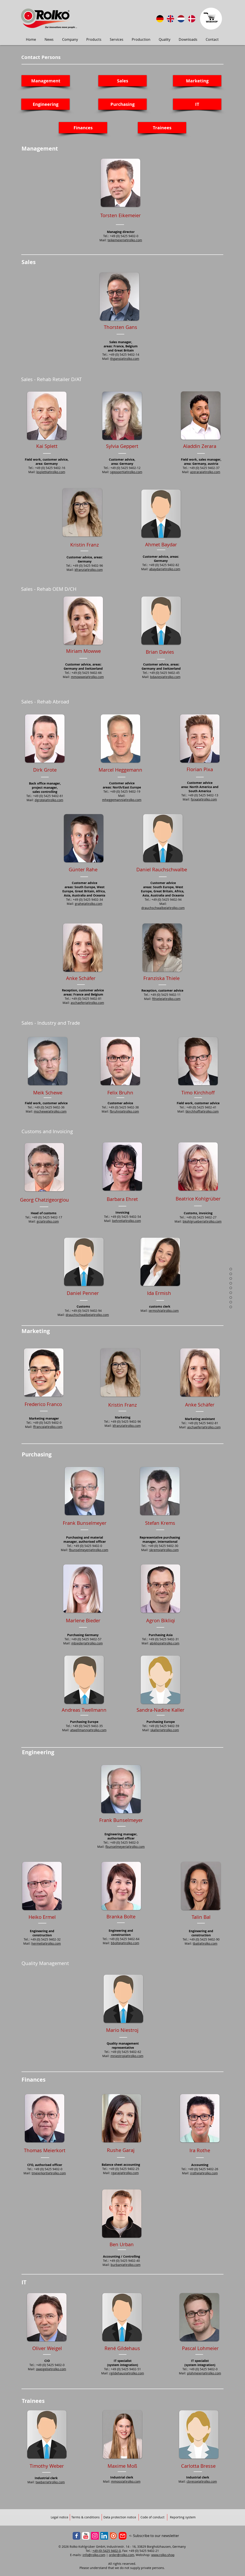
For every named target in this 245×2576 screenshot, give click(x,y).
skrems (154, 1550)
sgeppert (116, 472)
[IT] (197, 104)
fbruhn (115, 1111)
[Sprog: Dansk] (191, 18)
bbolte (115, 1943)
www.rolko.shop (163, 2555)
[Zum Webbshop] (211, 19)
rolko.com (135, 472)
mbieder (77, 1643)
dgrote (39, 800)
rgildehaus (117, 2373)
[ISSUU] (113, 2536)
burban (116, 2265)
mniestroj (117, 2056)
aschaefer (78, 1003)
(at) (122, 359)
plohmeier (194, 2373)
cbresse (192, 2481)
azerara (195, 472)
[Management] (46, 80)
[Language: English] (170, 18)
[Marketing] (197, 80)
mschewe (41, 1111)
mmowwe (78, 677)
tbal (195, 1943)
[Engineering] (45, 104)
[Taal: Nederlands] (181, 18)
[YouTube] (86, 2536)
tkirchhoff (193, 1111)
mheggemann (112, 800)
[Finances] (83, 127)
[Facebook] (76, 2536)
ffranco (38, 1427)
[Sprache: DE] (160, 18)
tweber (41, 2482)
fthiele (157, 999)
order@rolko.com (121, 2555)
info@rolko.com (94, 2555)
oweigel (41, 2369)
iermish (154, 1310)
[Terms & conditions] (85, 2517)
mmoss (116, 2481)
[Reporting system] (183, 2517)
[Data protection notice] (119, 2517)
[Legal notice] (59, 2517)
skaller (155, 1730)
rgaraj (115, 2173)
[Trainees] (162, 127)
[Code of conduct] (152, 2517)
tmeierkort (39, 2173)
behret (117, 1221)
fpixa (194, 799)
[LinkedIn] (104, 2536)
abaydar (155, 569)
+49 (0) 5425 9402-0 (106, 2551)
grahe (79, 904)
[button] (49, 39)
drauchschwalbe (153, 908)
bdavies (156, 677)
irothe (194, 2173)
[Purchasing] (122, 104)
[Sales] (122, 80)
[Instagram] (95, 2536)
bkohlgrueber (193, 1221)
